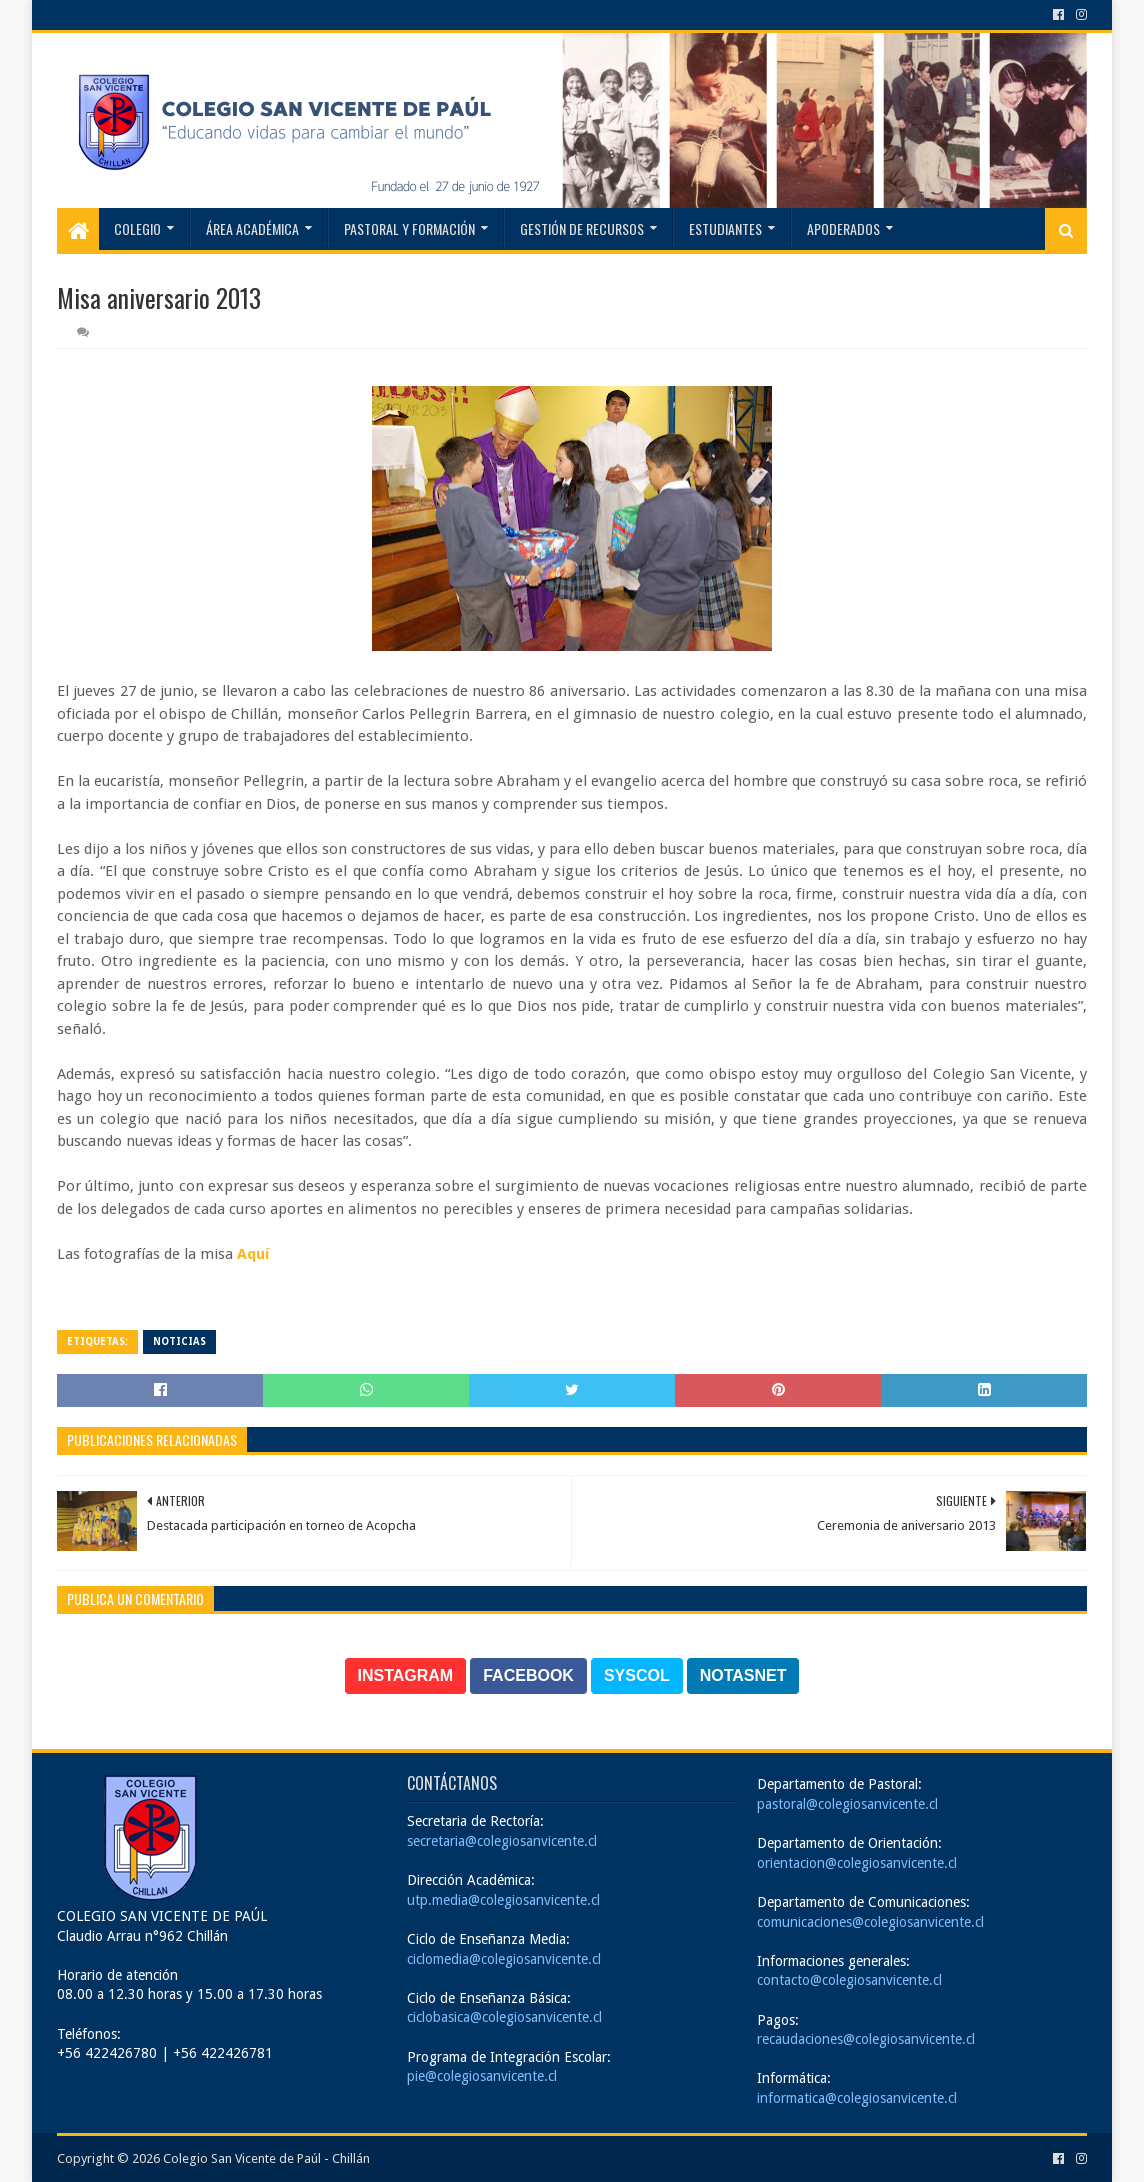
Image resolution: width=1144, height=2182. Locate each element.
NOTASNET (743, 1675)
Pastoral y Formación (409, 228)
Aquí (253, 1254)
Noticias (179, 1341)
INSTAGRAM (406, 1675)
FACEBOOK (528, 1675)
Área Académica (252, 228)
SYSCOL (637, 1675)
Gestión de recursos (582, 228)
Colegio (137, 228)
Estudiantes (725, 228)
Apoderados (843, 228)
